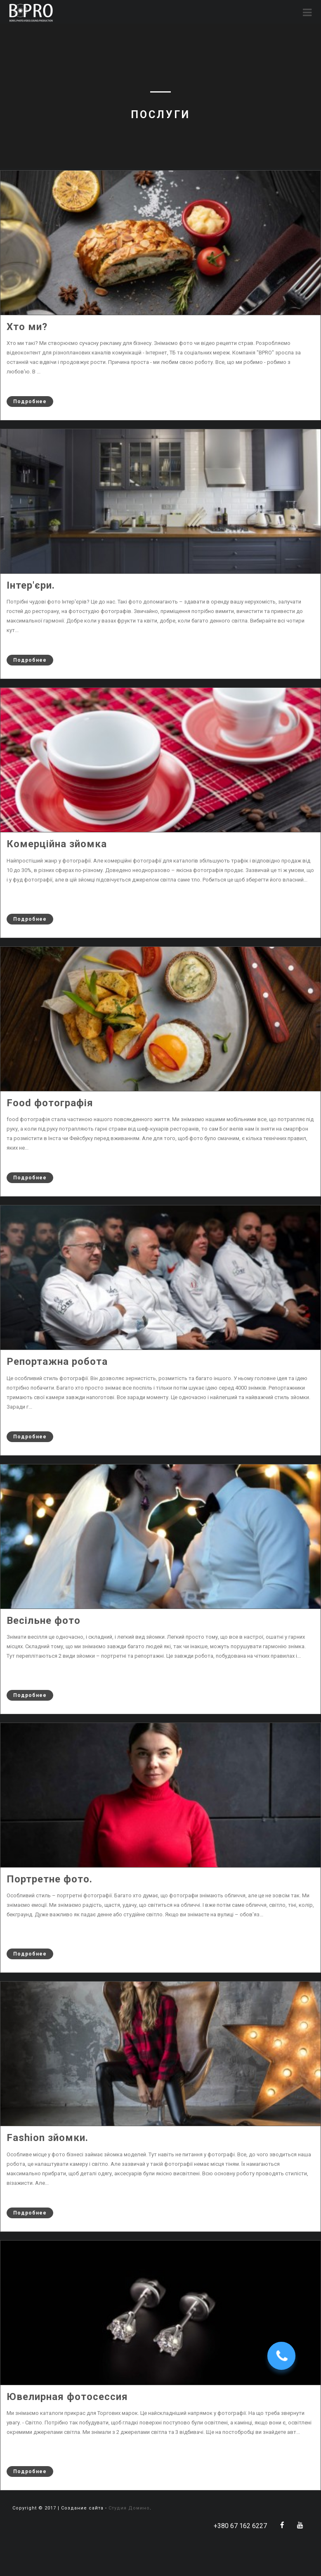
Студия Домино (129, 2508)
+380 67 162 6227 (240, 2526)
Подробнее (27, 401)
